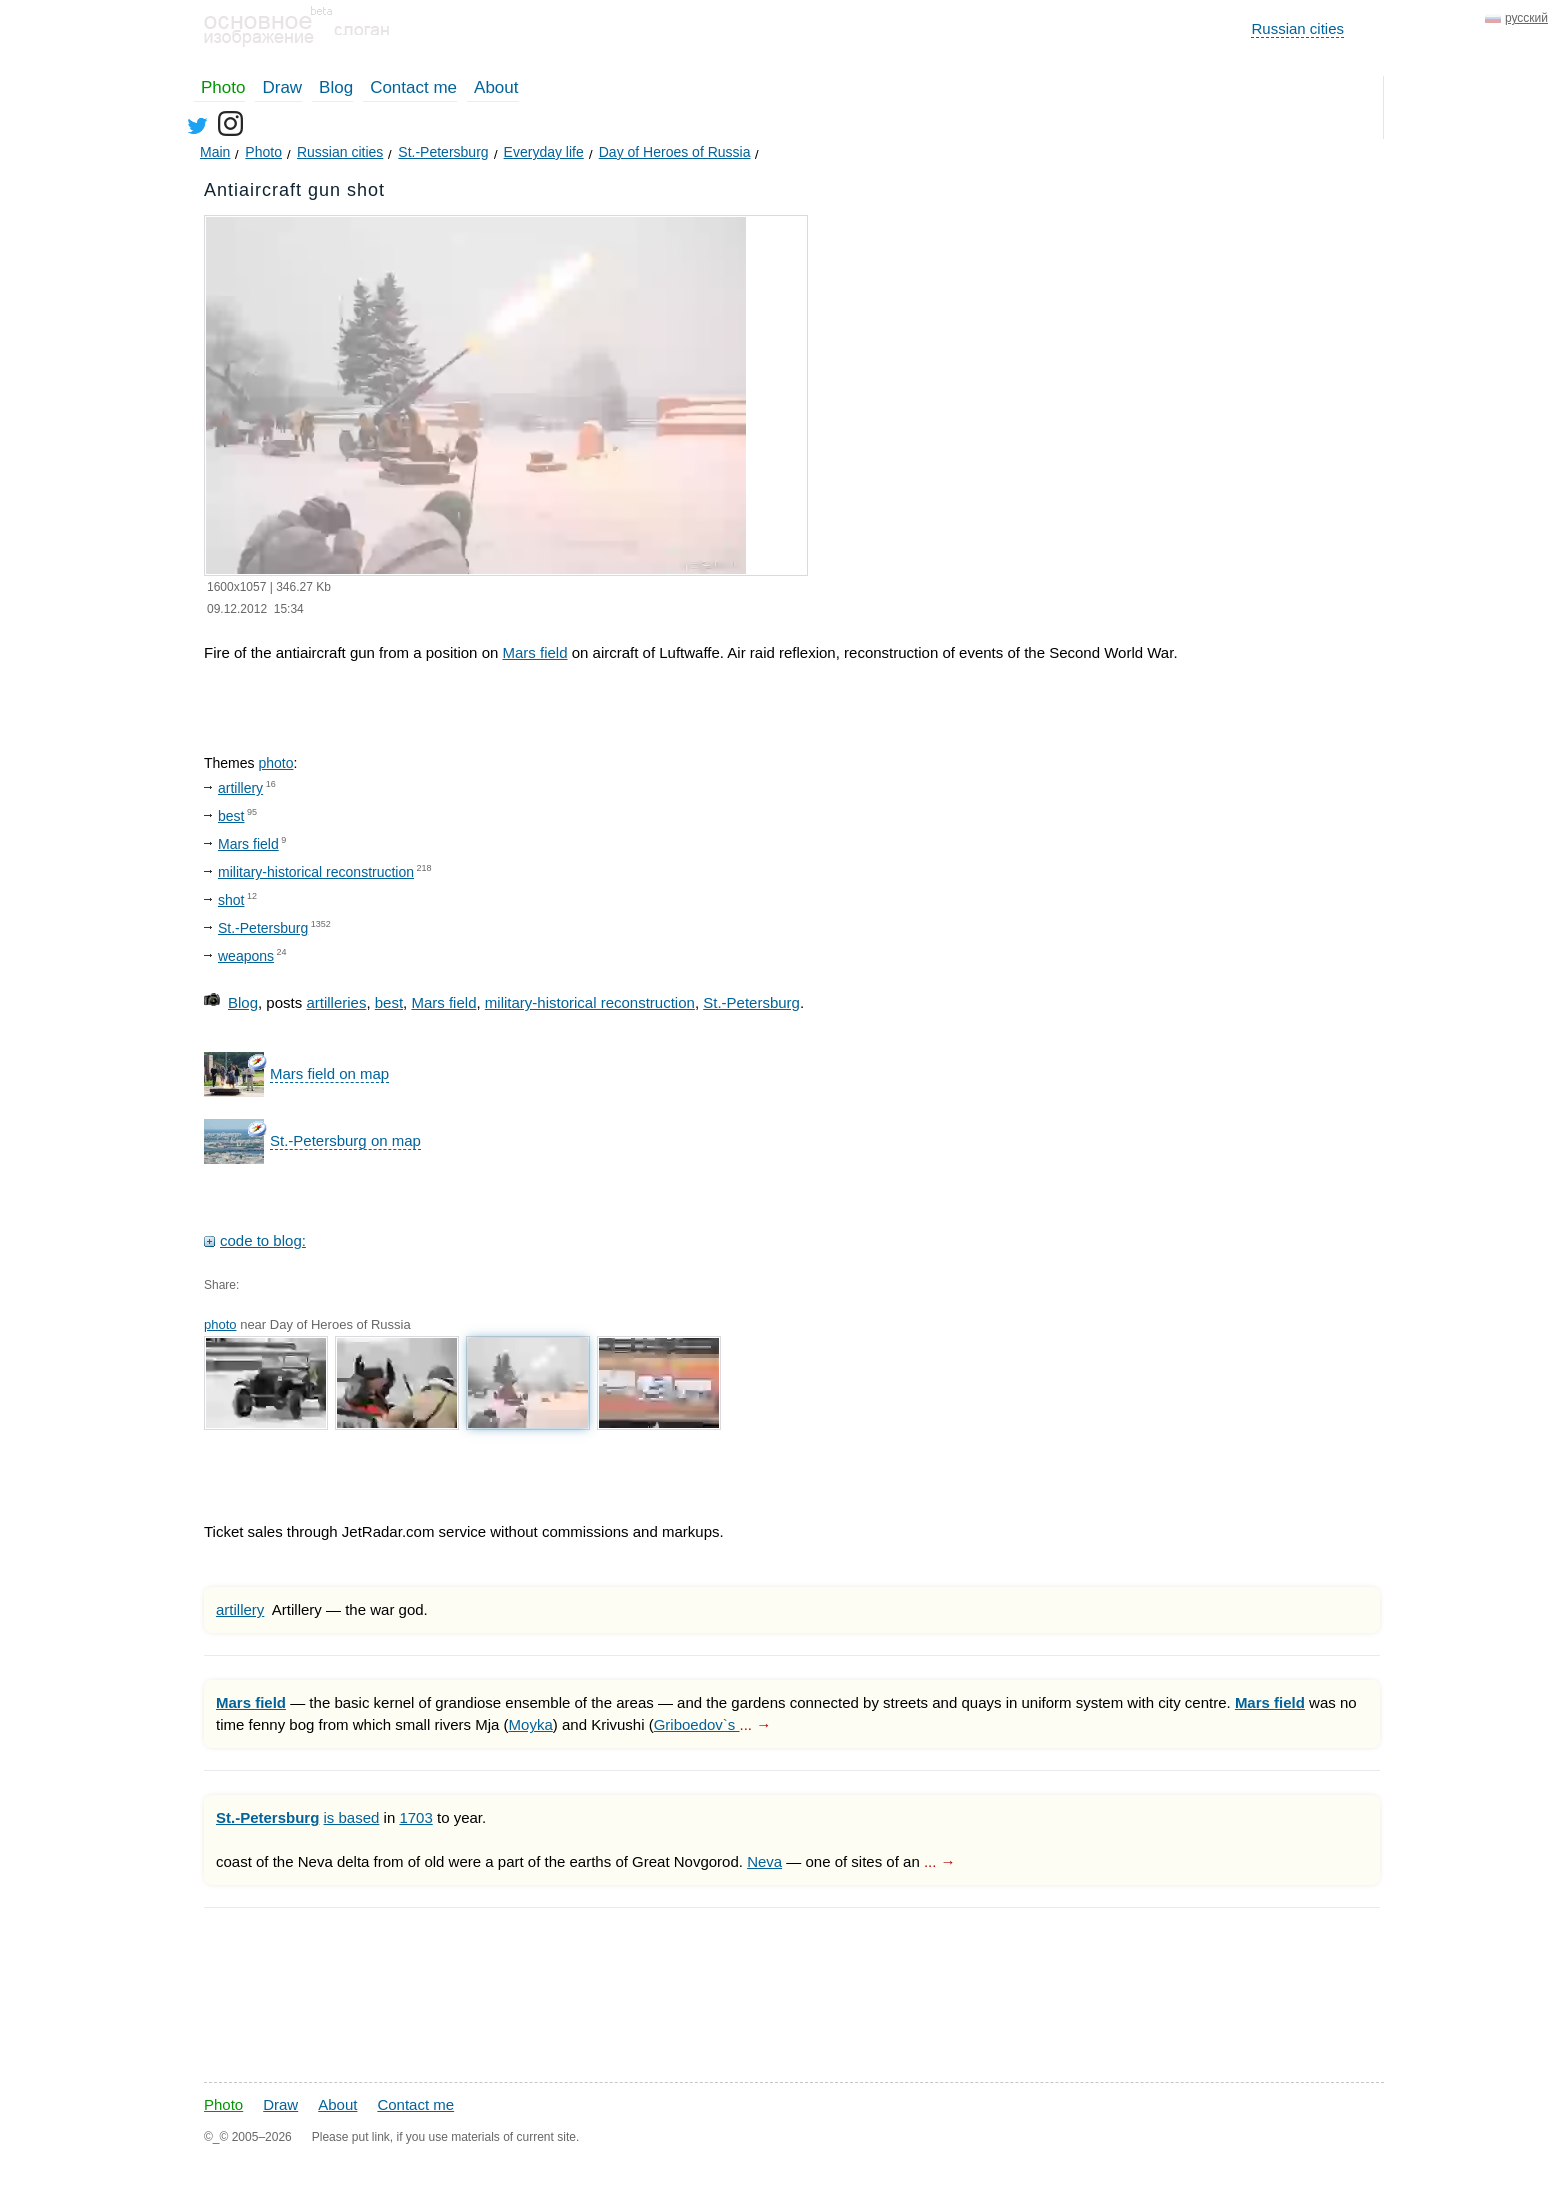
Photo (223, 87)
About (496, 87)
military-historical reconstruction (316, 872)
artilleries (336, 1002)
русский (1526, 18)
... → (756, 1724)
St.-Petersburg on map (345, 1140)
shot (231, 900)
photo (275, 763)
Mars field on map (329, 1073)
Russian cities (1297, 28)
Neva (764, 1861)
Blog (336, 87)
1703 (415, 1817)
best (231, 816)
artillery (240, 788)
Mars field (534, 652)
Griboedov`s (697, 1724)
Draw (282, 87)
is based (352, 1817)
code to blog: (263, 1240)
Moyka (531, 1724)
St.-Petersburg (263, 928)
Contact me (413, 87)
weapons (246, 956)
